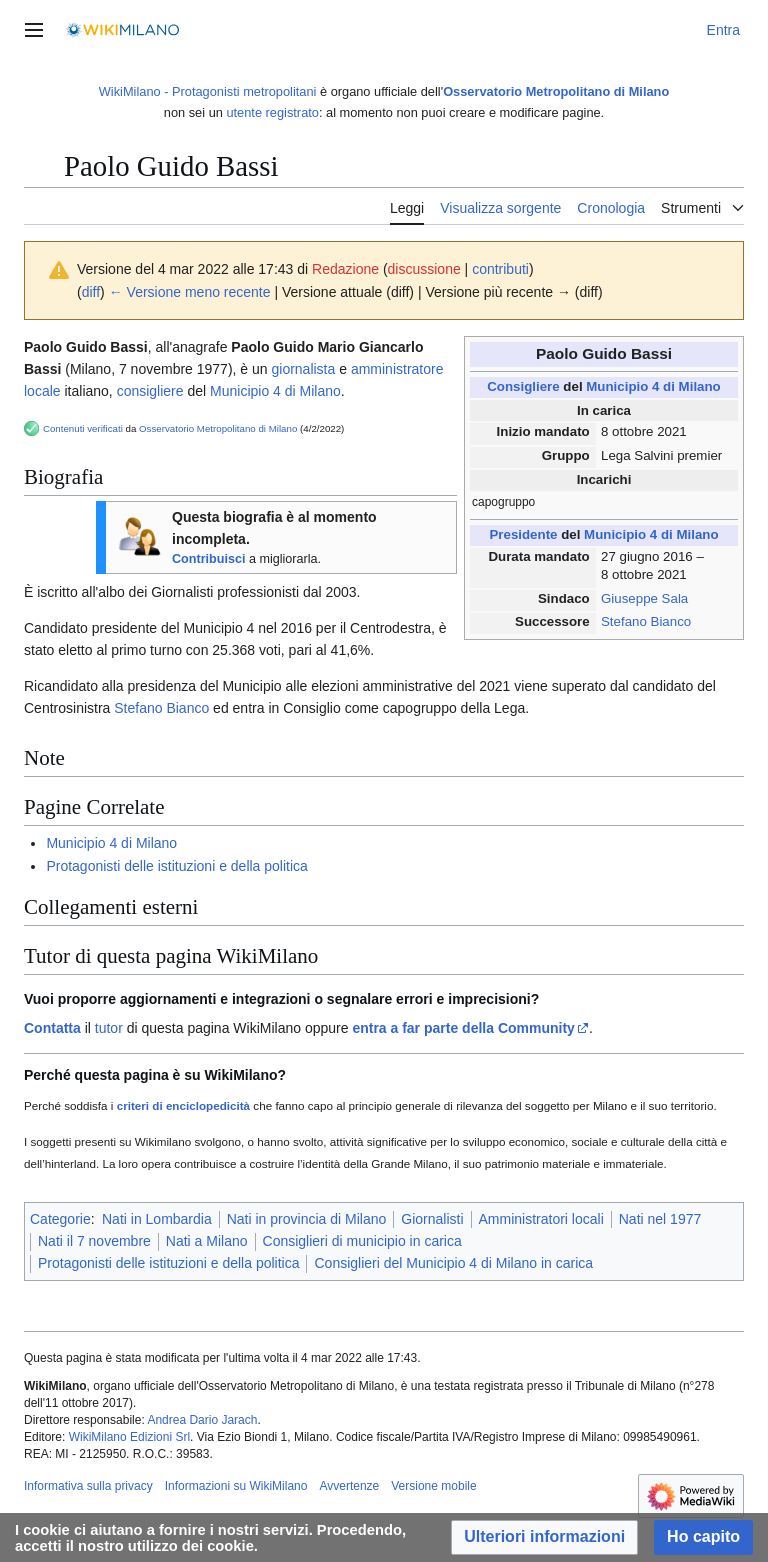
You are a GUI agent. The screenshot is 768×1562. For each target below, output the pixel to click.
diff (91, 292)
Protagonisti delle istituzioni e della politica (176, 866)
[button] (544, 1537)
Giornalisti (432, 1219)
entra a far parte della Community (463, 1028)
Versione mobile (433, 1486)
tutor (109, 1028)
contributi (500, 269)
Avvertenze (349, 1486)
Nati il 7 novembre (94, 1241)
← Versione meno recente (190, 292)
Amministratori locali (541, 1219)
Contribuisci (208, 559)
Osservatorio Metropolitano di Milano (556, 91)
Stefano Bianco (646, 621)
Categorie (60, 1219)
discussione (424, 269)
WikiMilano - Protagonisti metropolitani (208, 91)
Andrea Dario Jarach (202, 1420)
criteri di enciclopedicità (183, 1105)
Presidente (523, 534)
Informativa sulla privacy (88, 1486)
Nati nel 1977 (660, 1219)
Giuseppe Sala (644, 598)
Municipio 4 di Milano (653, 386)
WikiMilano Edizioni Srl (129, 1437)
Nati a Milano (207, 1241)
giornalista (303, 369)
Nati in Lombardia (157, 1219)
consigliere (150, 391)
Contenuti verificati (83, 428)
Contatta (52, 1028)
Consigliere (523, 386)
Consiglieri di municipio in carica (362, 1241)
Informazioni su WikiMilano (236, 1486)
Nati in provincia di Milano (307, 1219)
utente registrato (272, 112)
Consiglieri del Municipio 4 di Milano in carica (453, 1263)
